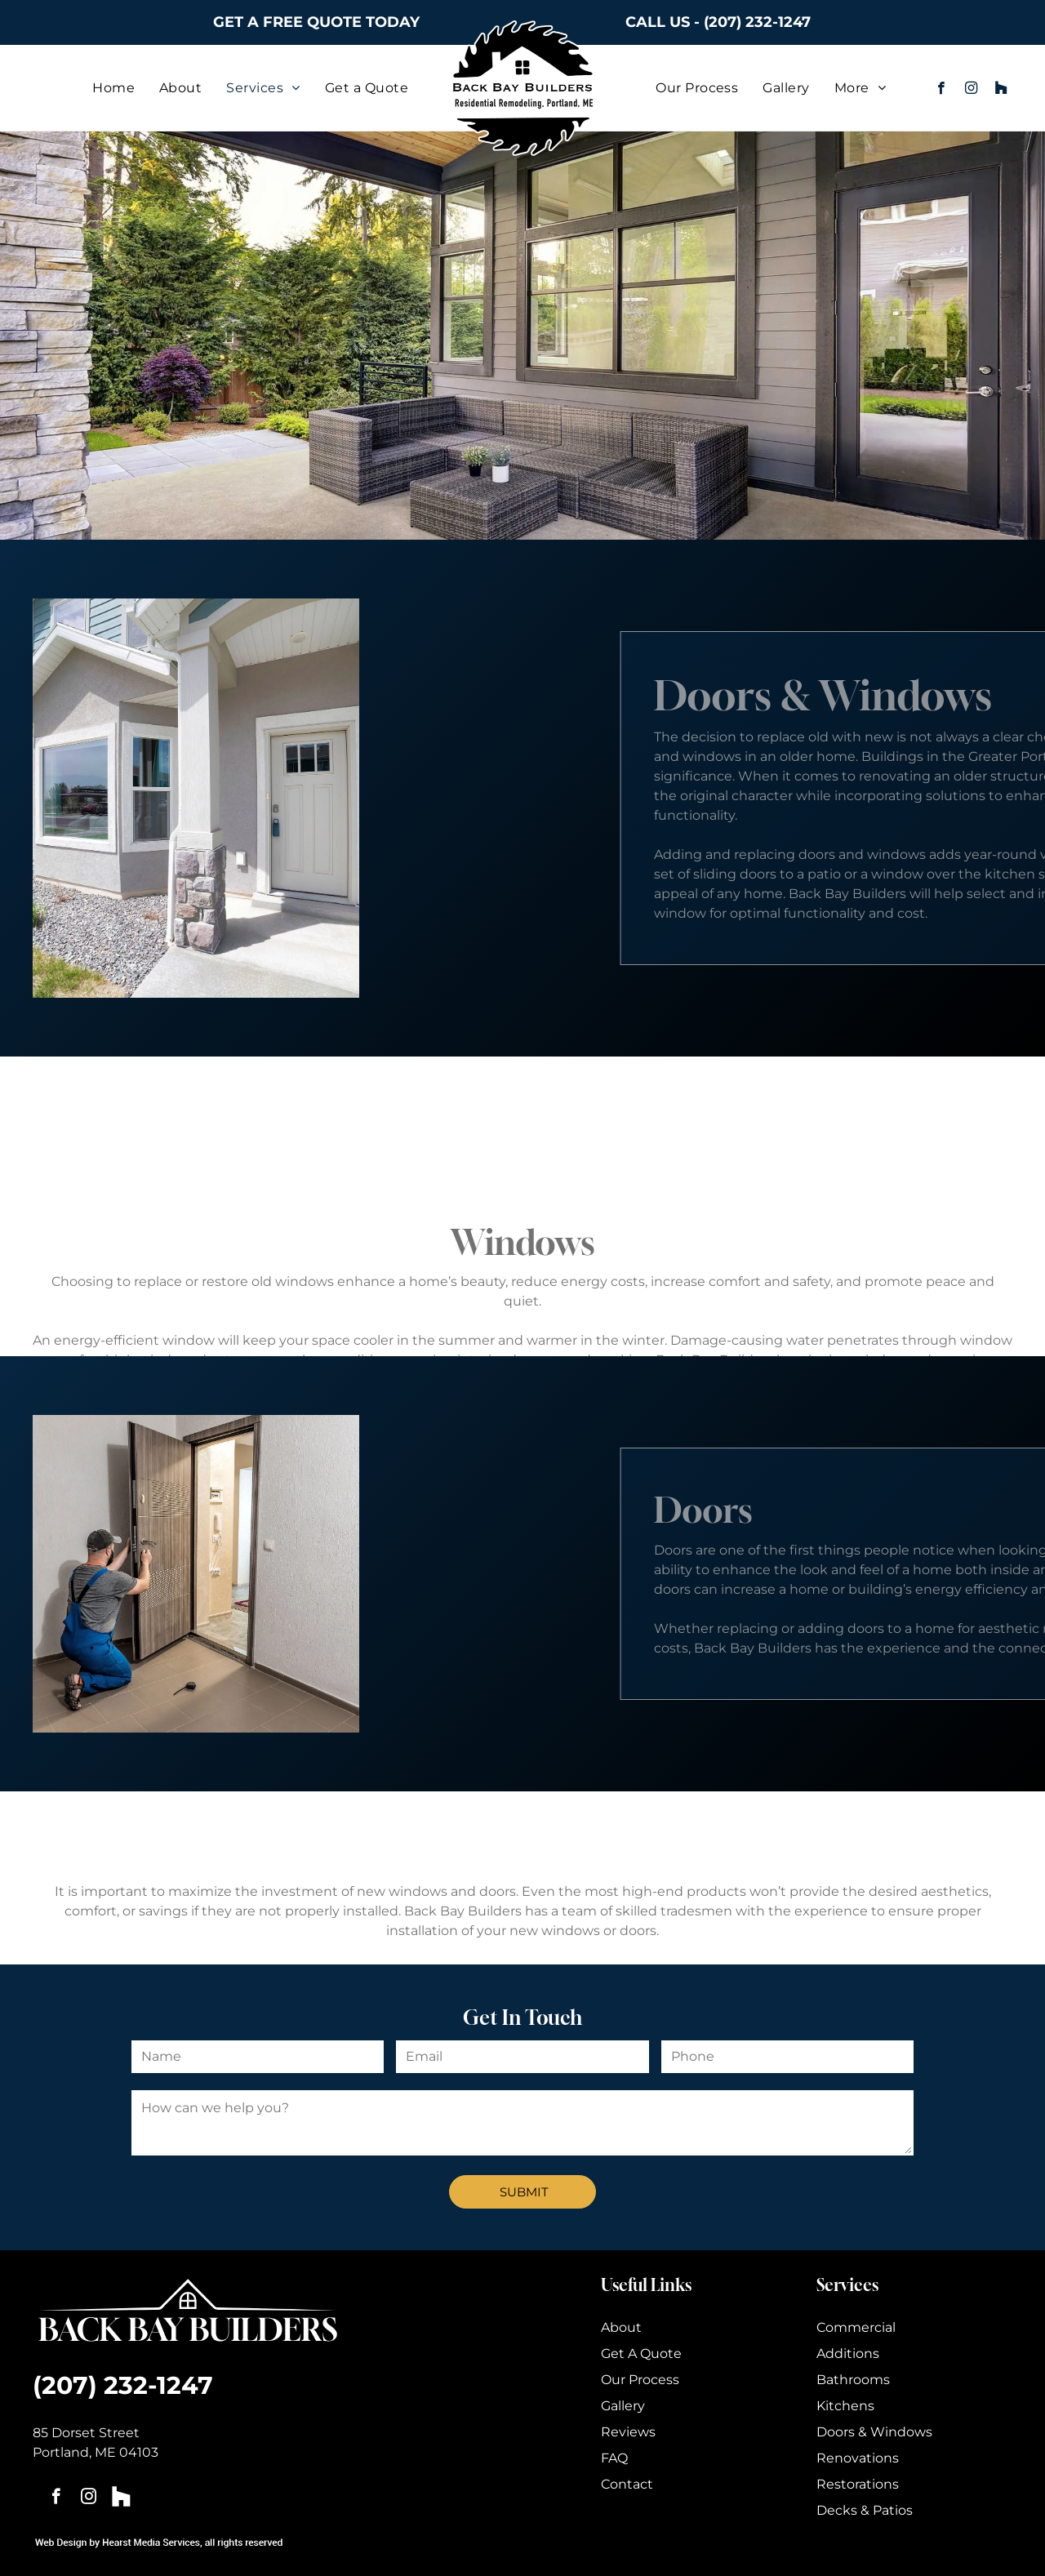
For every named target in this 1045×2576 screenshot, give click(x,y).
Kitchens (845, 2406)
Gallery (623, 2406)
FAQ (614, 2458)
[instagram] (971, 89)
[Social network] (1001, 89)
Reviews (628, 2432)
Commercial (856, 2327)
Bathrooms (853, 2379)
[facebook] (941, 89)
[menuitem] (113, 88)
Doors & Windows (874, 2432)
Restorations (857, 2484)
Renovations (857, 2458)
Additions (847, 2353)
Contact (627, 2484)
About (621, 2327)
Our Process (640, 2379)
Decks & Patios (864, 2510)
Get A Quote (641, 2353)
